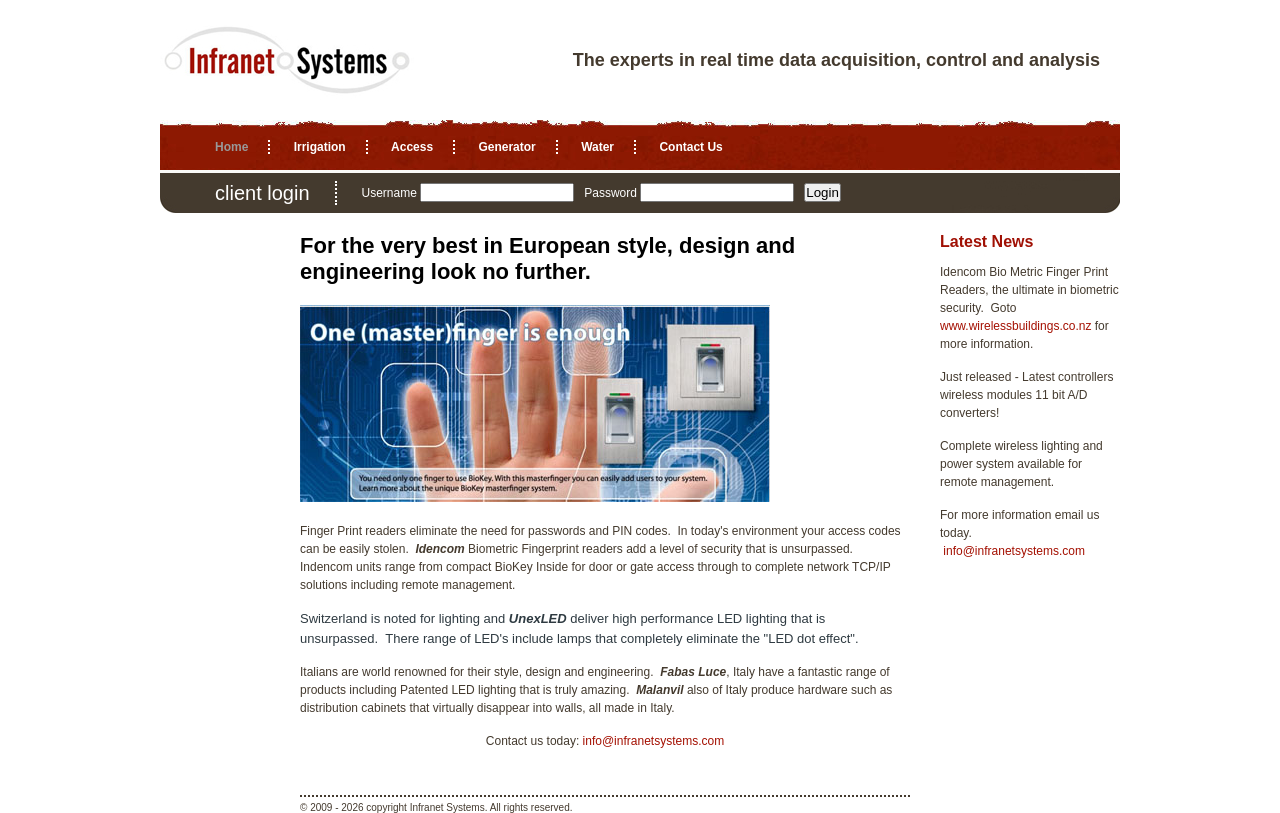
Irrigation (320, 147)
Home (231, 147)
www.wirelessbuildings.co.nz (1015, 326)
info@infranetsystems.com (654, 741)
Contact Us (690, 147)
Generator (506, 147)
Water (597, 147)
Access (412, 147)
